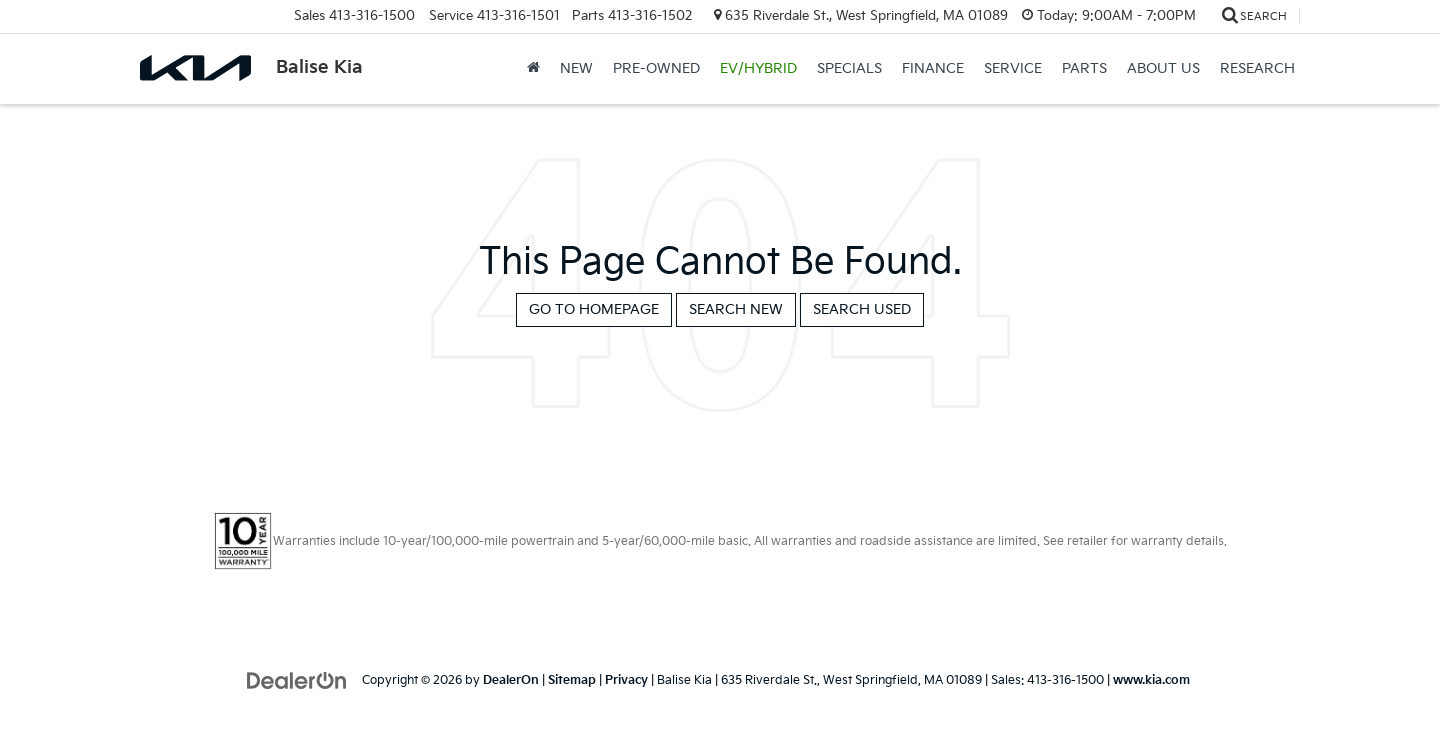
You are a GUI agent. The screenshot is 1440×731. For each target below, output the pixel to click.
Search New (736, 309)
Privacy (626, 680)
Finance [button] (933, 68)
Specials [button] (849, 68)
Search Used (862, 309)
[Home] (533, 69)
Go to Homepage (594, 309)
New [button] (576, 68)
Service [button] (1013, 68)
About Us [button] (1163, 68)
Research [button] (1257, 68)
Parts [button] (1084, 68)
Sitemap (572, 680)
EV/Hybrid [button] (758, 68)
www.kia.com (1151, 680)
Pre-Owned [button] (656, 68)
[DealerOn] (297, 679)
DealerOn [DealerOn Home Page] (511, 680)
